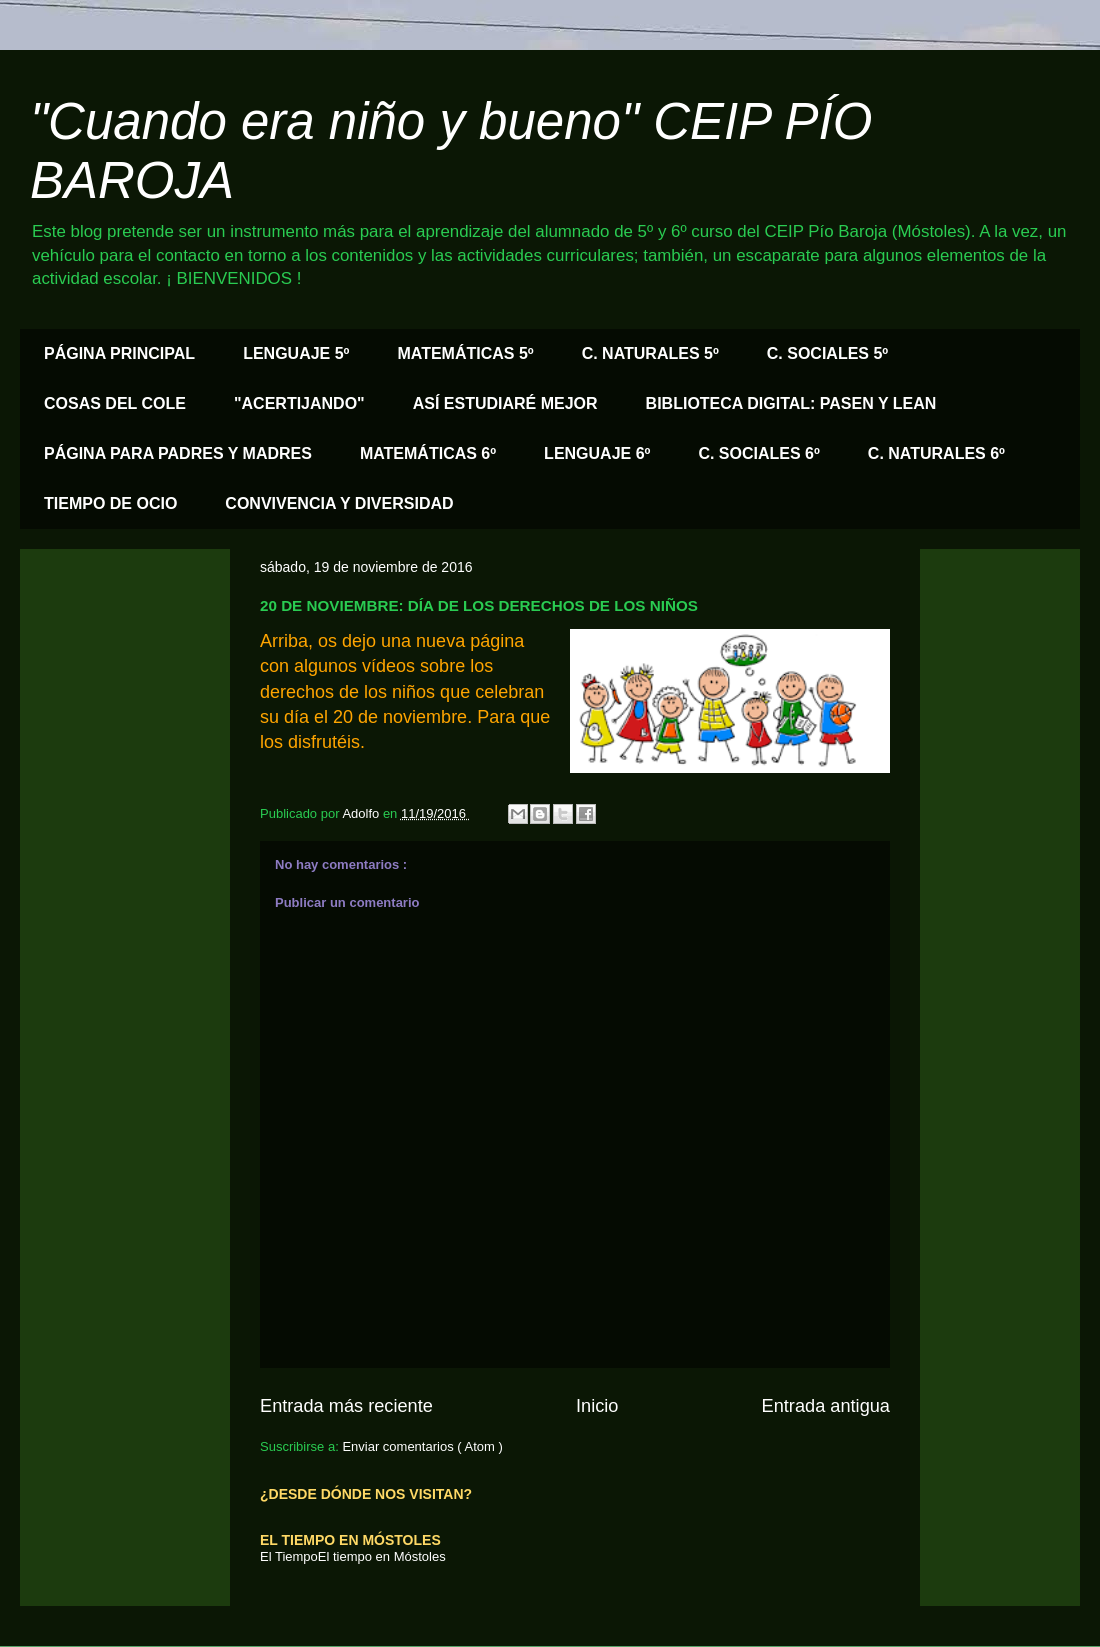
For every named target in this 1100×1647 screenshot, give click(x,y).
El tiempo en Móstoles (382, 1556)
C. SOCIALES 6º (758, 453)
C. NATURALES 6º (936, 453)
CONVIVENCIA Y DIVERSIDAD (339, 503)
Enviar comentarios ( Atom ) (422, 1446)
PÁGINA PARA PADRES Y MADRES (178, 453)
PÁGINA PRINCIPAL (119, 353)
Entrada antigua (826, 1406)
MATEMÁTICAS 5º (465, 353)
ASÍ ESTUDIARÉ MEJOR (505, 403)
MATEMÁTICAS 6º (428, 453)
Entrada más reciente (346, 1406)
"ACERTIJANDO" (299, 403)
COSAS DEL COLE (115, 403)
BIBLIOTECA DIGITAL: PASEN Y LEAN (791, 403)
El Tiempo (289, 1556)
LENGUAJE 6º (597, 453)
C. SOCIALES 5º (827, 353)
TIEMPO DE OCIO (110, 503)
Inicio (597, 1406)
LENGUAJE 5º (296, 353)
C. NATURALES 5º (650, 353)
